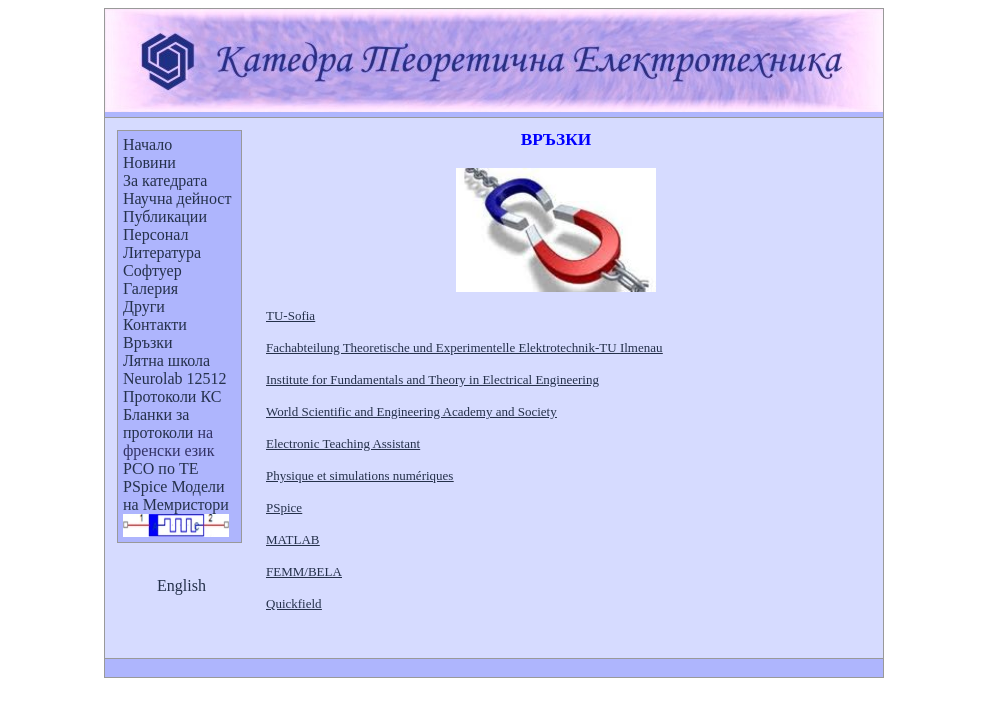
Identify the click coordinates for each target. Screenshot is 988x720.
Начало (147, 144)
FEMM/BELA (304, 571)
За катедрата (165, 180)
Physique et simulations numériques (359, 475)
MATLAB (292, 539)
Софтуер (152, 270)
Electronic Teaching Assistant (343, 443)
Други (144, 306)
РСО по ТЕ (160, 468)
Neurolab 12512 (175, 378)
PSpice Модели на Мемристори (176, 495)
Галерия (150, 288)
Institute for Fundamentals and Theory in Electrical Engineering (432, 379)
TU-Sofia (290, 315)
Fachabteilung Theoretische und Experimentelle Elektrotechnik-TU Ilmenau (464, 347)
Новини (149, 162)
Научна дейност (177, 198)
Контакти (155, 324)
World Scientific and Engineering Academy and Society (411, 411)
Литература (162, 252)
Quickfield (294, 603)
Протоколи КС (172, 396)
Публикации (165, 216)
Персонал (156, 234)
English (181, 585)
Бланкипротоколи (158, 423)
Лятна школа (166, 360)
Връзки (148, 342)
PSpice (284, 507)
